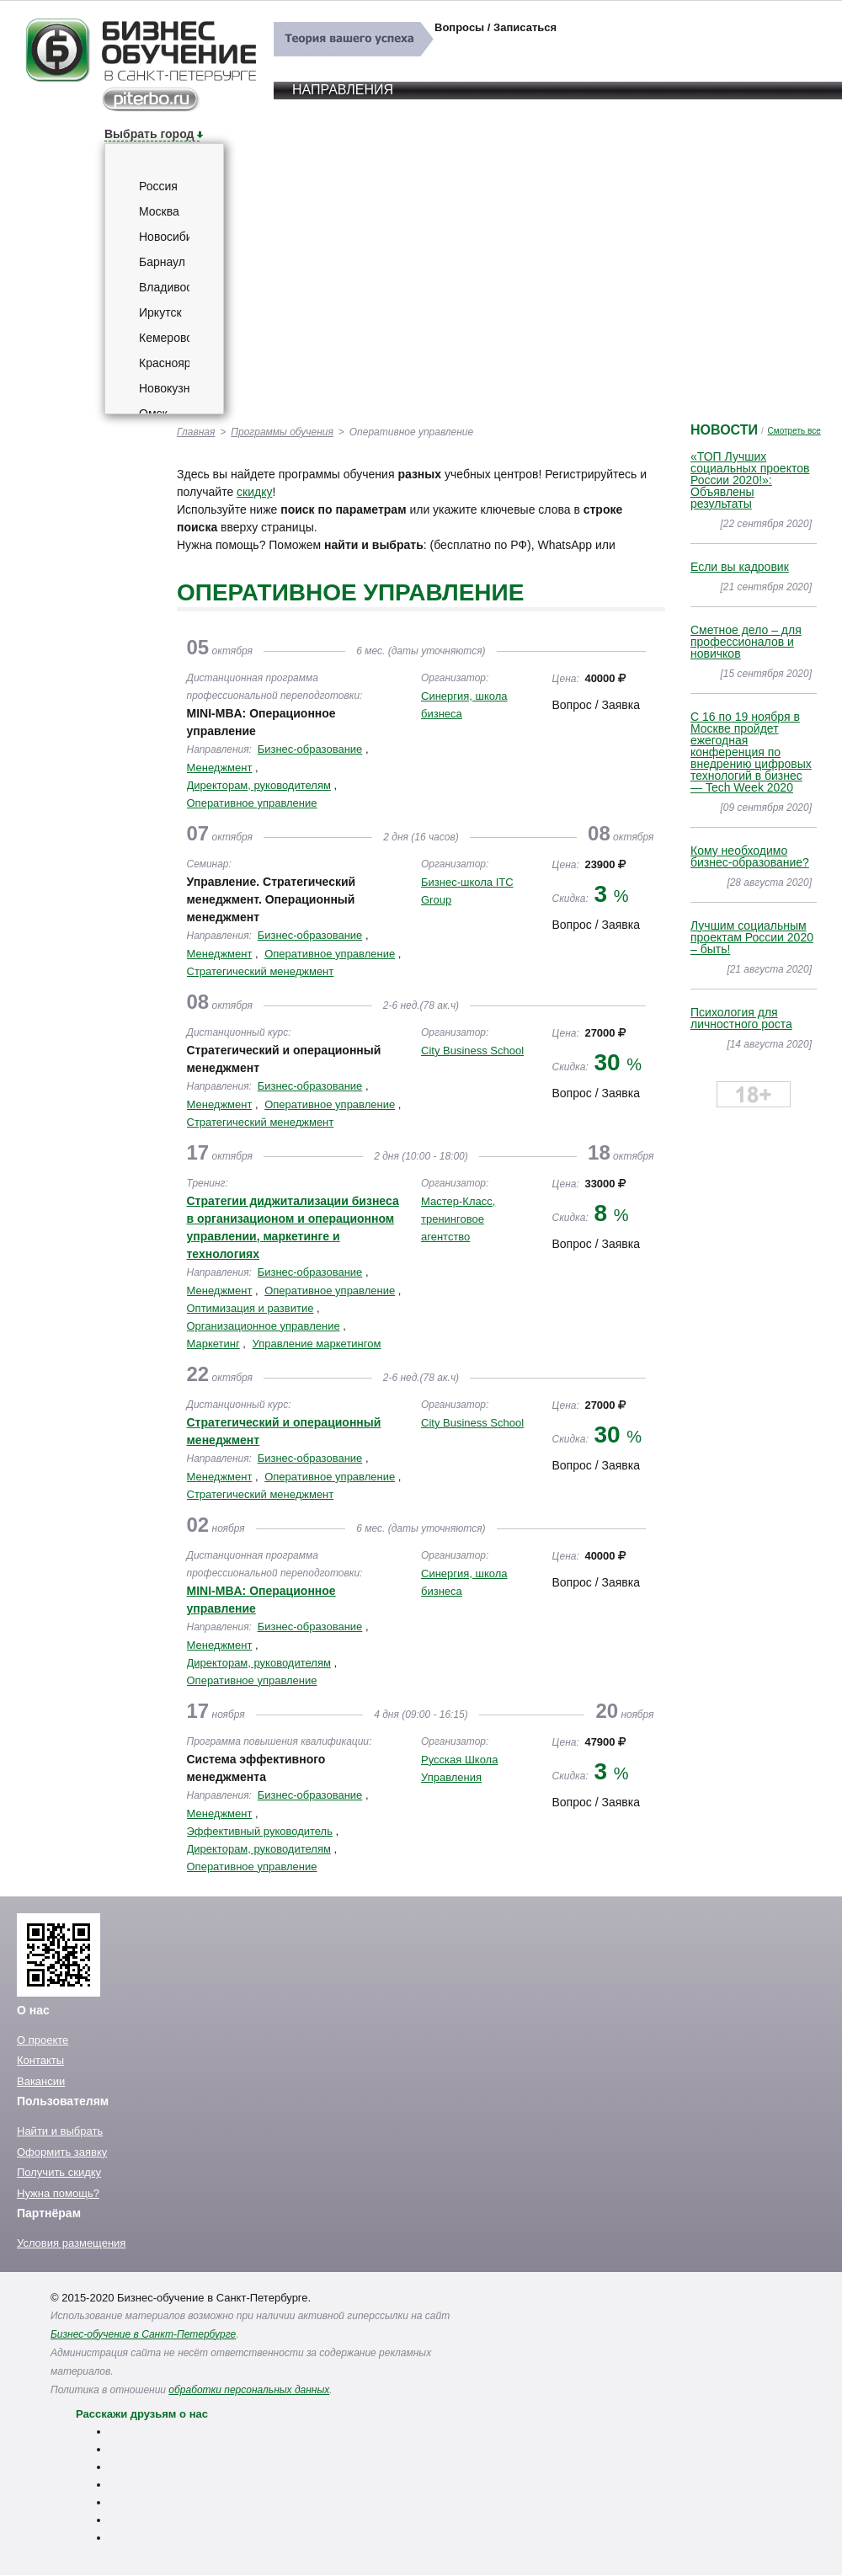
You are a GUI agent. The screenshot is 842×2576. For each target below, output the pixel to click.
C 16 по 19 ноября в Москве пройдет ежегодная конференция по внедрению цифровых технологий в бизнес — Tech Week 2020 (751, 752)
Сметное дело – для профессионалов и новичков (746, 641)
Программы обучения (282, 432)
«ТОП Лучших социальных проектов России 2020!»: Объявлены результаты (749, 480)
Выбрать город (149, 134)
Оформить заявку (62, 2152)
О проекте (42, 2040)
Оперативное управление (252, 803)
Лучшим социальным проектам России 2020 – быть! (751, 937)
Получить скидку (59, 2172)
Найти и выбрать (60, 2131)
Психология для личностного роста (741, 1018)
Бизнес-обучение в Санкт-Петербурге (143, 2334)
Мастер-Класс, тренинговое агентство (458, 1219)
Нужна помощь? (58, 2193)
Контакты (40, 2060)
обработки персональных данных (248, 2390)
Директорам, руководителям (259, 785)
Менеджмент (220, 767)
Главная (196, 432)
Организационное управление (263, 1326)
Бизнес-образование (310, 749)
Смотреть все (794, 430)
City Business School (472, 1050)
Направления (342, 90)
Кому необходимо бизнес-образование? (749, 856)
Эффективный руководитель (260, 1831)
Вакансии (41, 2081)
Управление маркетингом (316, 1343)
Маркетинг (213, 1343)
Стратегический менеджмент (260, 971)
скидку (254, 492)
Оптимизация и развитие (250, 1308)
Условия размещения (71, 2243)
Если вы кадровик (739, 566)
